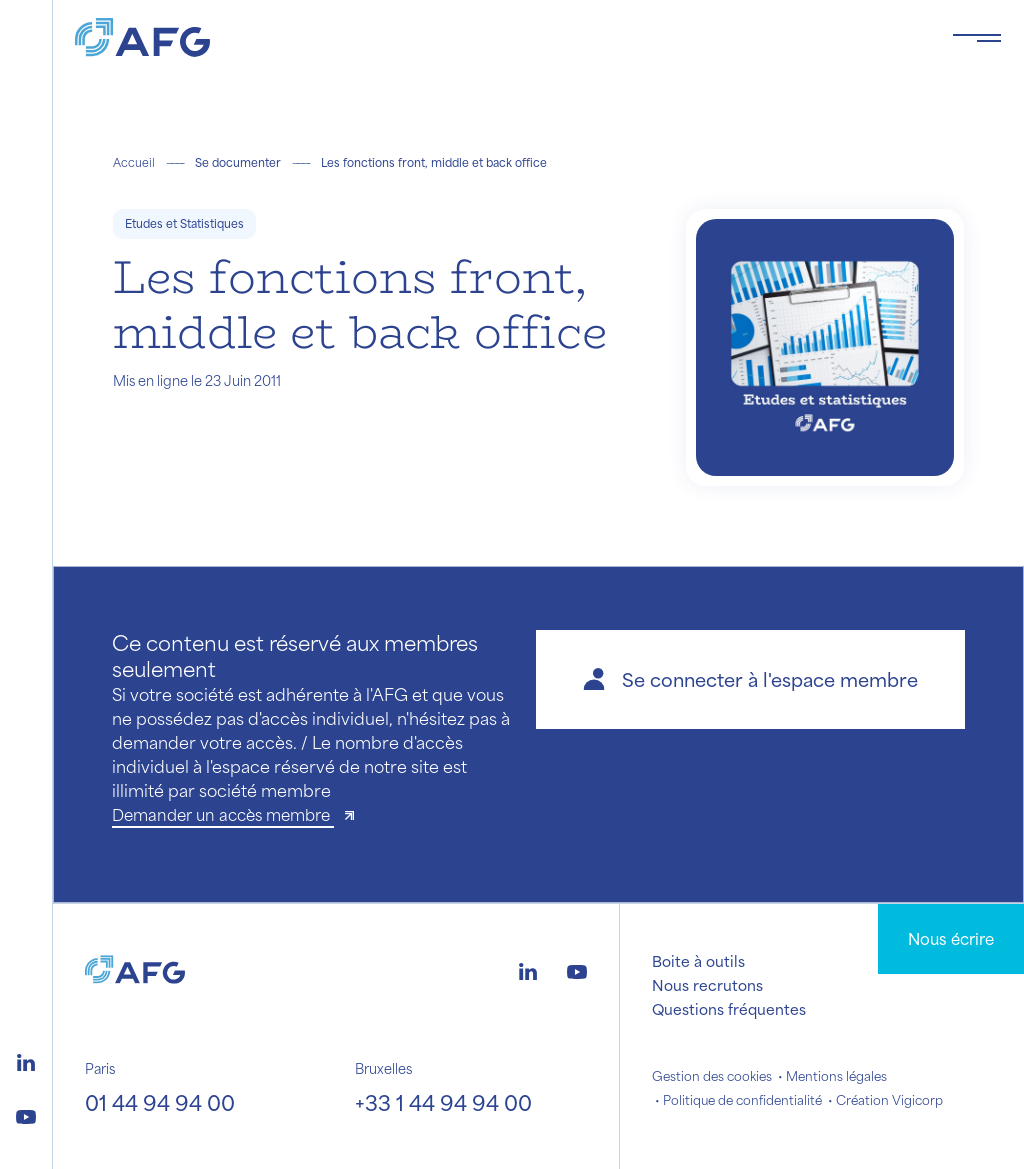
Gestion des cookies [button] (712, 1076)
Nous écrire (951, 938)
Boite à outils (698, 961)
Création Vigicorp (889, 1100)
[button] (750, 679)
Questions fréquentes (729, 1009)
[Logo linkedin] (26, 1060)
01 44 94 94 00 (160, 1102)
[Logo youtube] (26, 1114)
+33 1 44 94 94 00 (443, 1102)
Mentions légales (836, 1076)
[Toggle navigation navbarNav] (977, 38)
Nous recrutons (707, 985)
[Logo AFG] (497, 37)
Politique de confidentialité (742, 1100)
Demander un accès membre (223, 814)
